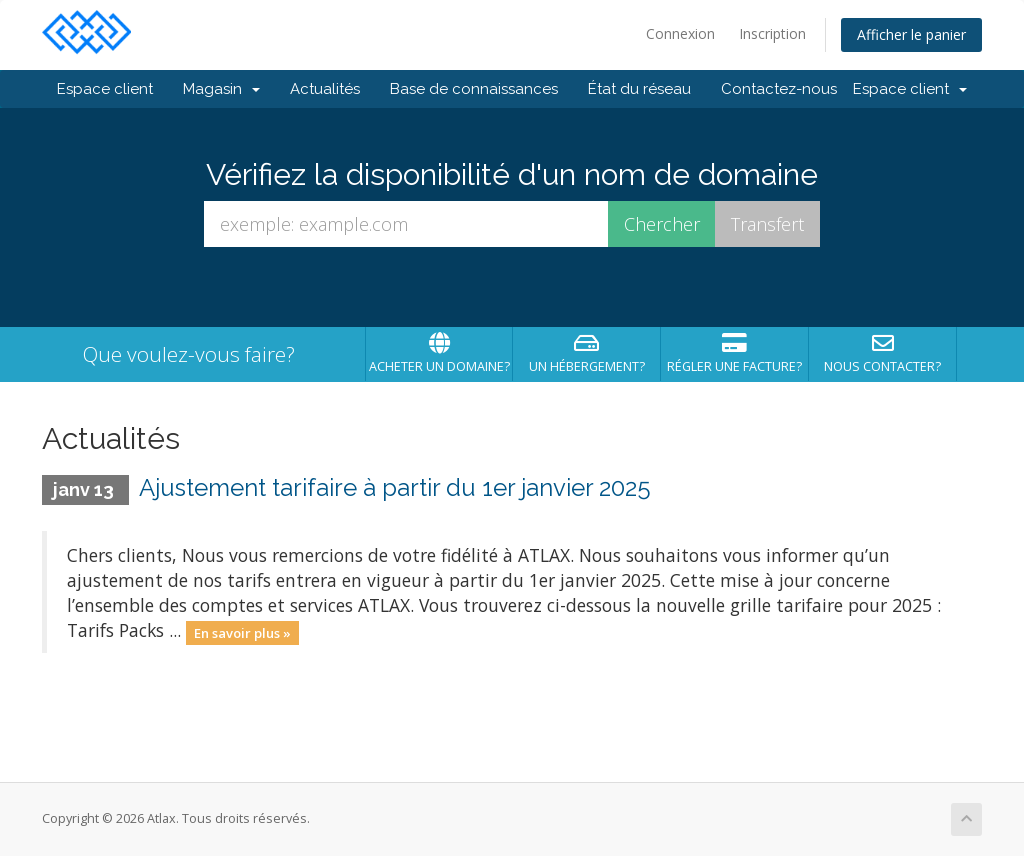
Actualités (325, 89)
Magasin (221, 89)
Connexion (680, 33)
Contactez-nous (779, 89)
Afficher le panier (911, 34)
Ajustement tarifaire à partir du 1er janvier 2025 (395, 487)
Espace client (105, 89)
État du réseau (639, 89)
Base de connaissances (474, 89)
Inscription (772, 33)
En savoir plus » (242, 632)
